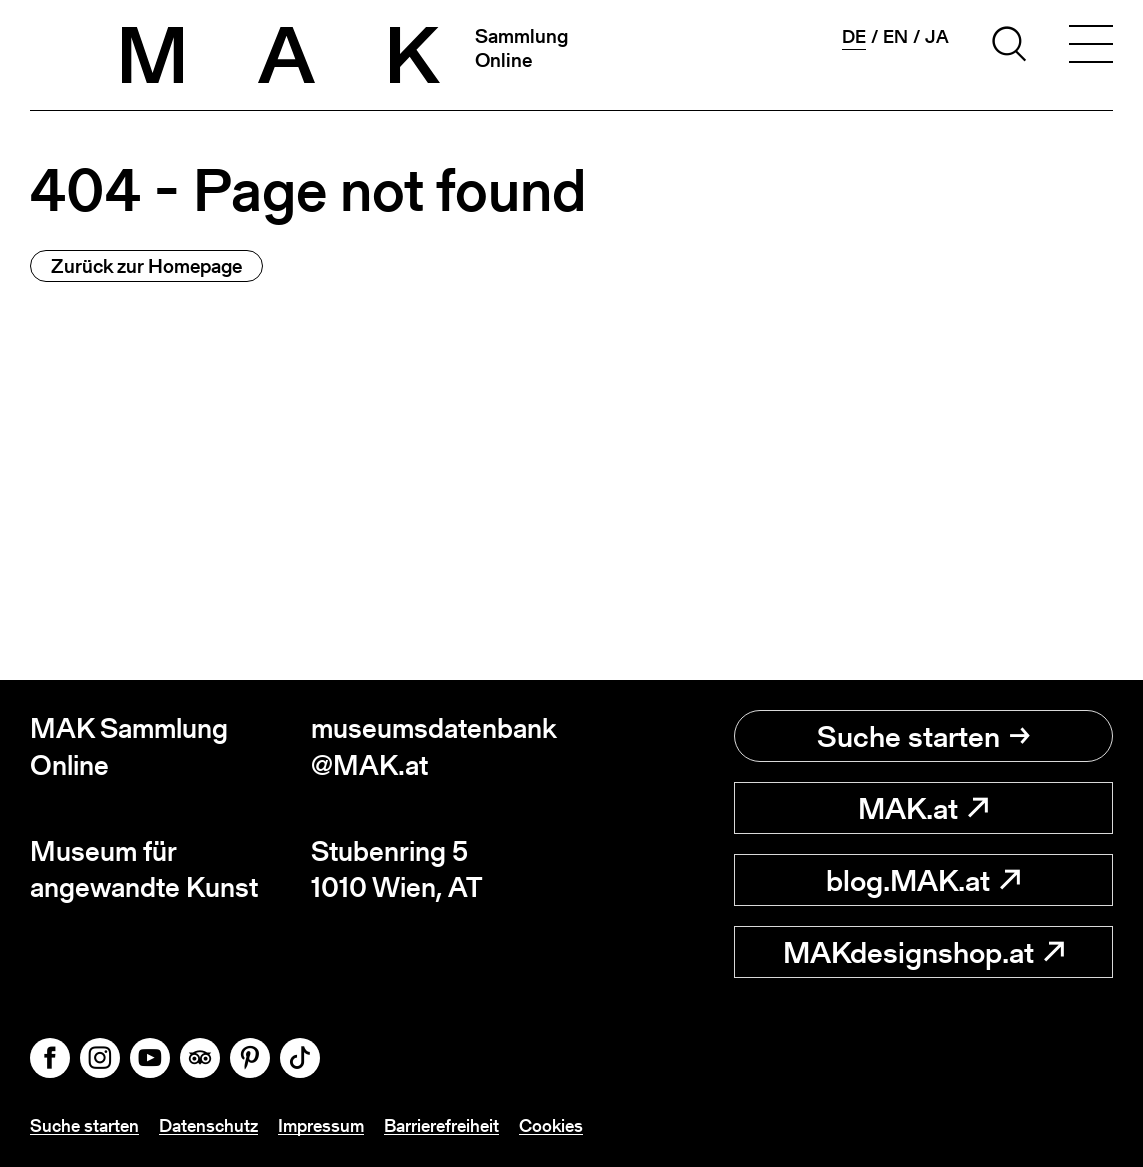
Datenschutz (208, 1125)
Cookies (551, 1125)
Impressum (321, 1125)
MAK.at (923, 808)
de (854, 37)
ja (937, 37)
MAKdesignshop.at (923, 952)
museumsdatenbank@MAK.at (434, 746)
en (895, 37)
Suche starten (923, 736)
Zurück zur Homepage (146, 266)
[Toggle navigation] (1091, 47)
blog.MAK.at (923, 880)
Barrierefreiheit (441, 1125)
